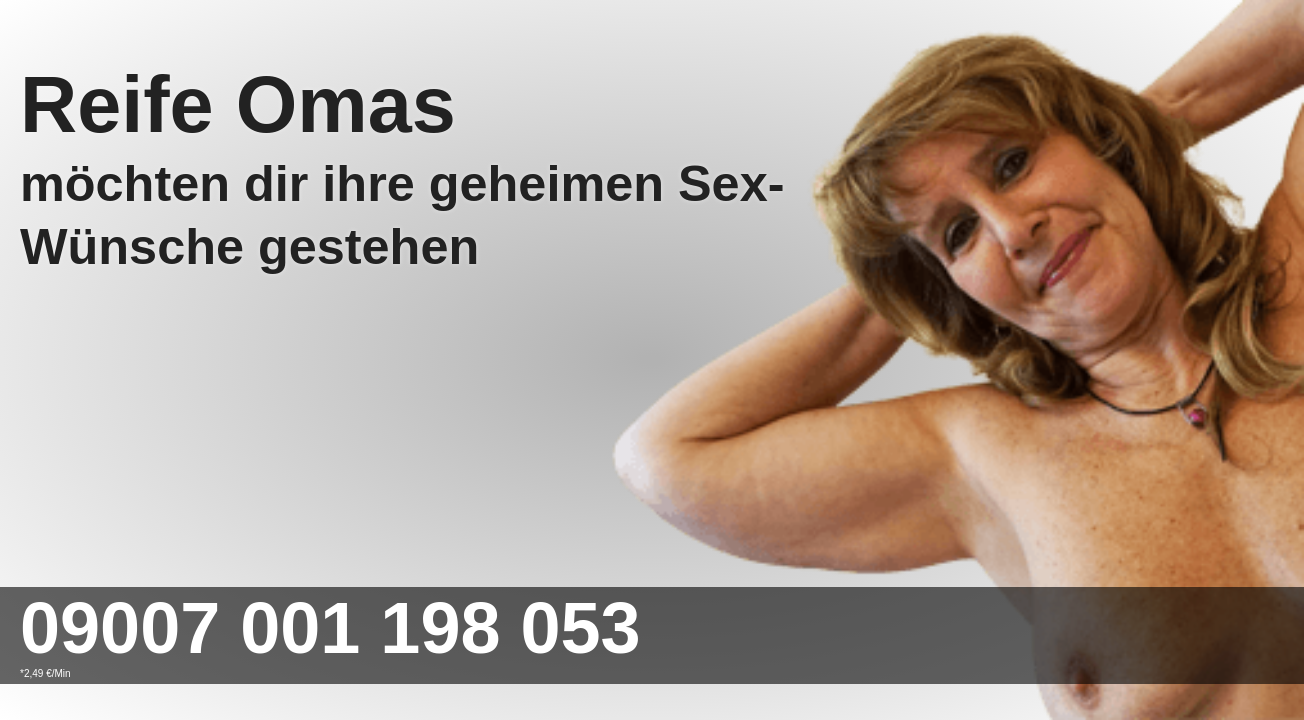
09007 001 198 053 (330, 628)
